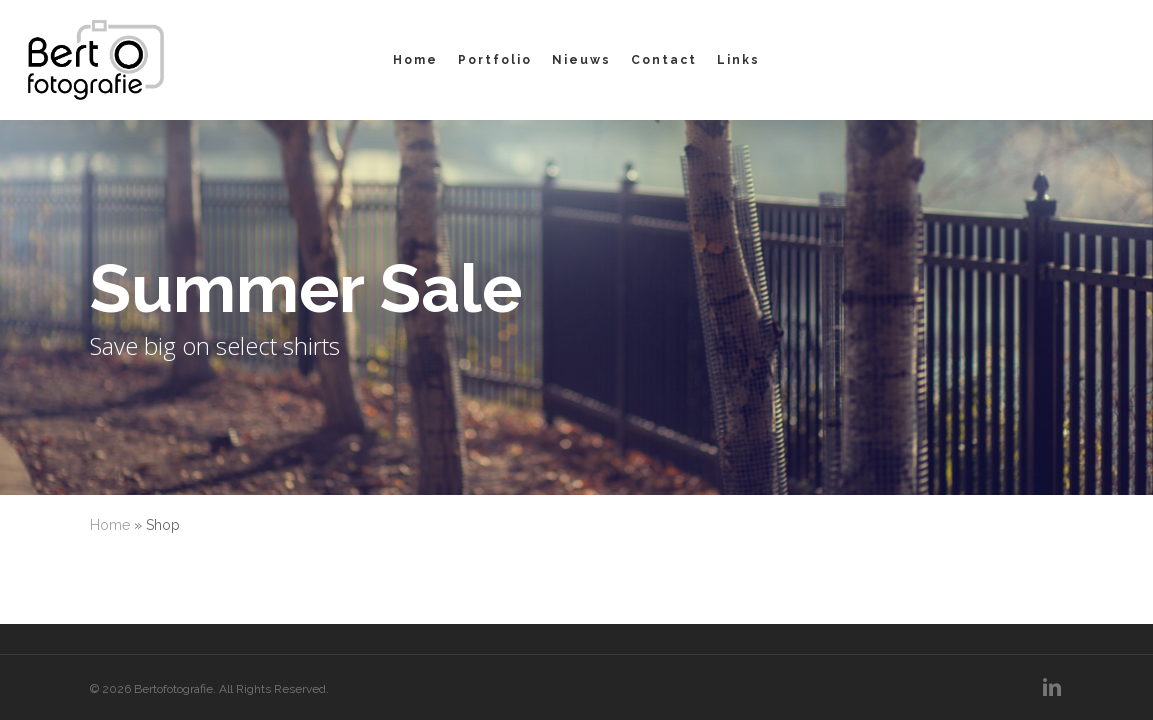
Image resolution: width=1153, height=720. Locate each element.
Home (110, 525)
